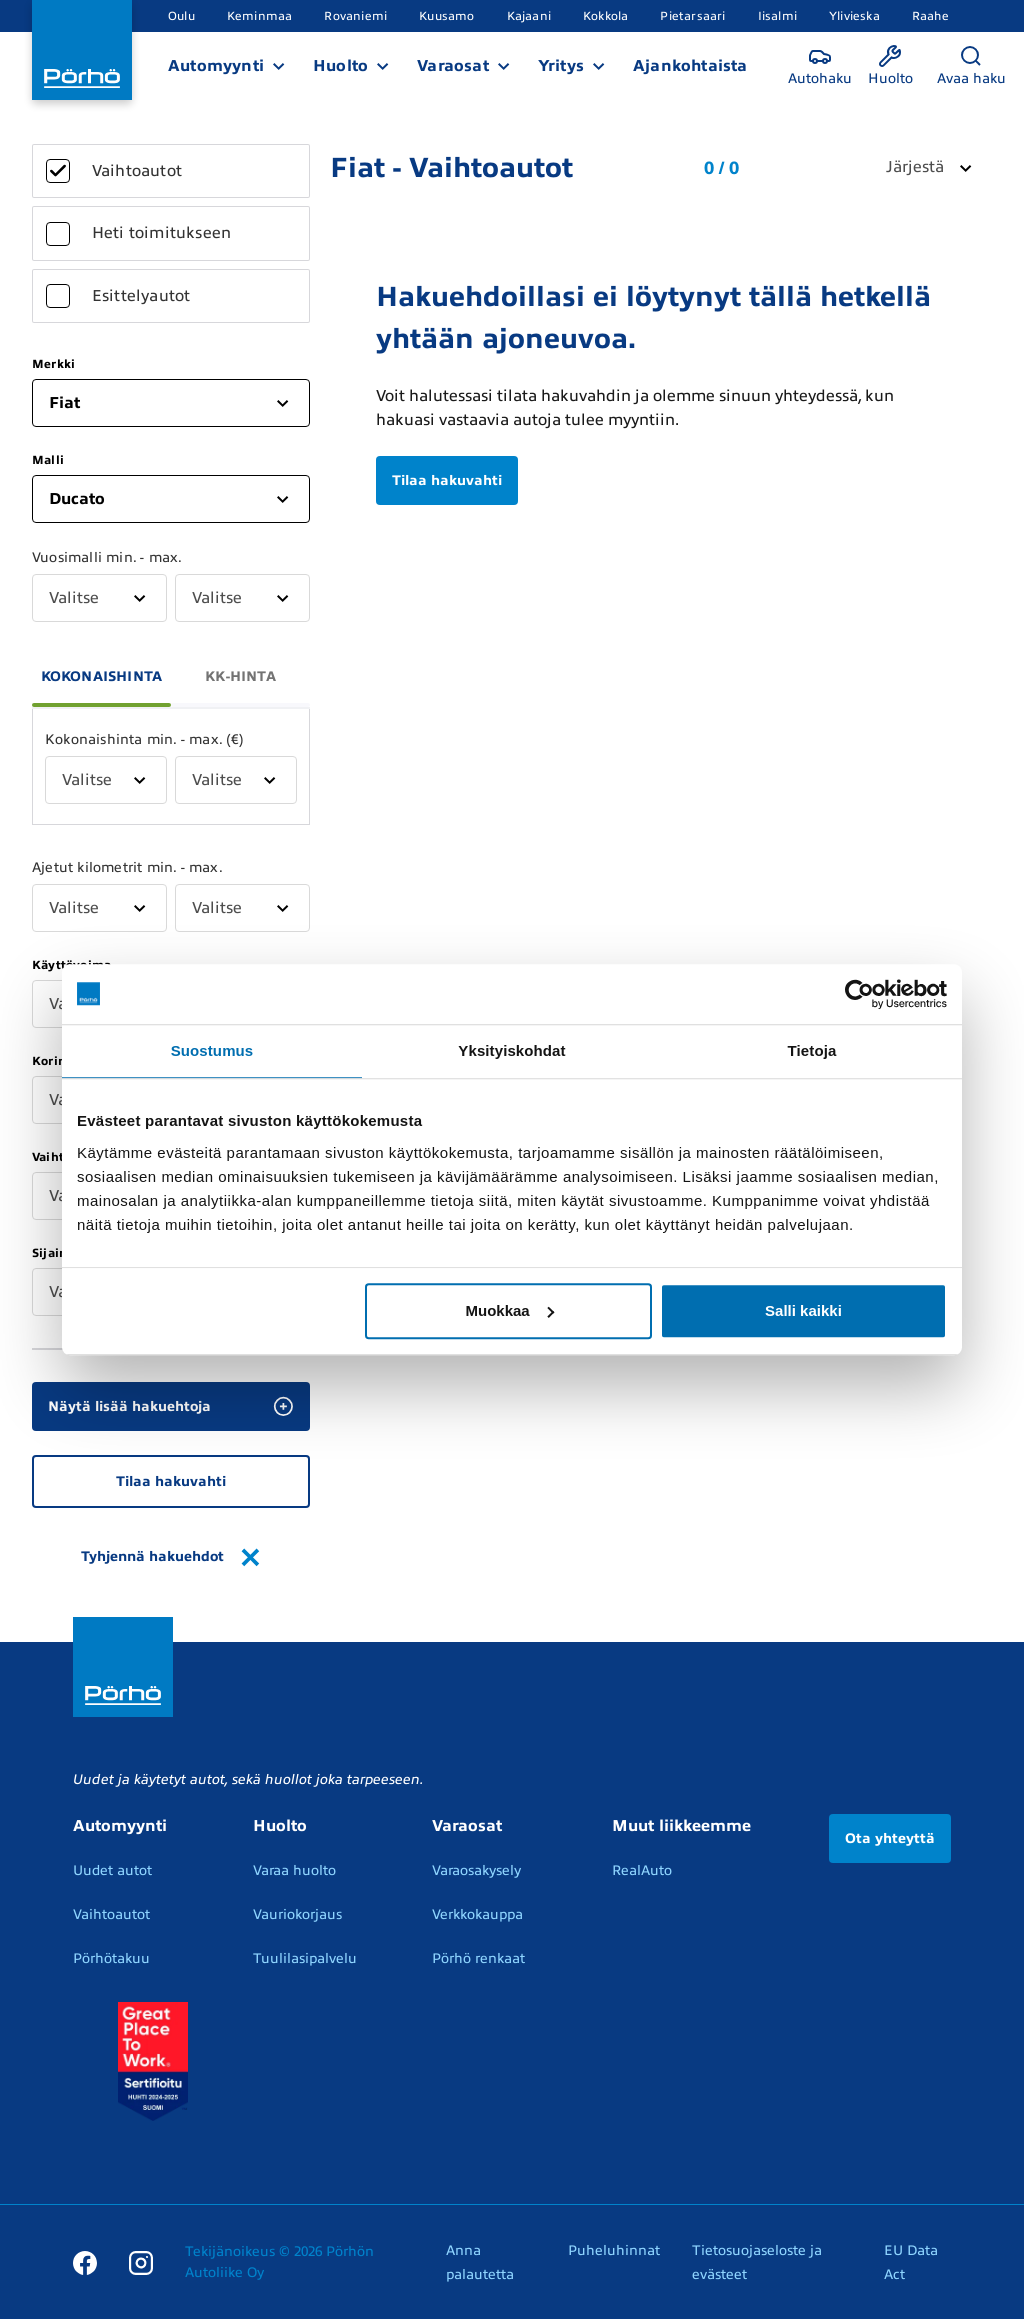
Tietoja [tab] (812, 1050)
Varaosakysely (476, 1870)
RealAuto (642, 1870)
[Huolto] (890, 66)
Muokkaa (510, 1310)
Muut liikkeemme (681, 1826)
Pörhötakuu (111, 1958)
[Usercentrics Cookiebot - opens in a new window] (859, 994)
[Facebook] (85, 2262)
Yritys (561, 66)
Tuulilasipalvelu (305, 1958)
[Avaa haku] (971, 66)
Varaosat (453, 66)
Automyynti (216, 66)
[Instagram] (141, 2262)
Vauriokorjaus (297, 1914)
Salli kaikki (803, 1310)
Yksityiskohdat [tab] (511, 1050)
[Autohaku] (820, 66)
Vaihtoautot (111, 1914)
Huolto (340, 66)
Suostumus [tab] (212, 1050)
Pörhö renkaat (478, 1958)
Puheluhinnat (614, 2250)
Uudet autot (112, 1870)
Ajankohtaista (690, 66)
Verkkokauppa (477, 1914)
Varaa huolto (294, 1870)
